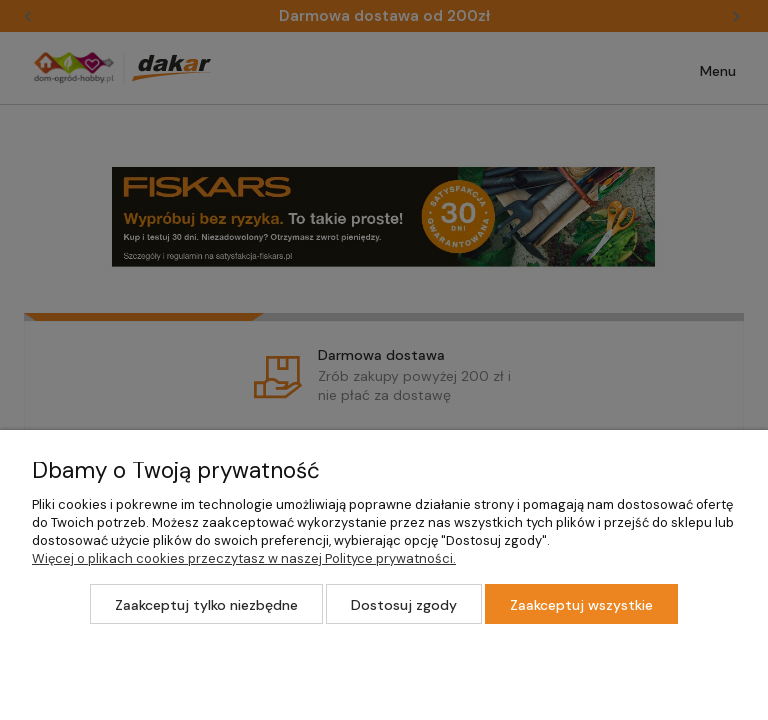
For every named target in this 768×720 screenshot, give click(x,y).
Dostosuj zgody (404, 605)
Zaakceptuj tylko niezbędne (206, 605)
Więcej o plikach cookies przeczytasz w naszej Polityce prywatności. (244, 558)
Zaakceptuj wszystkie (581, 605)
